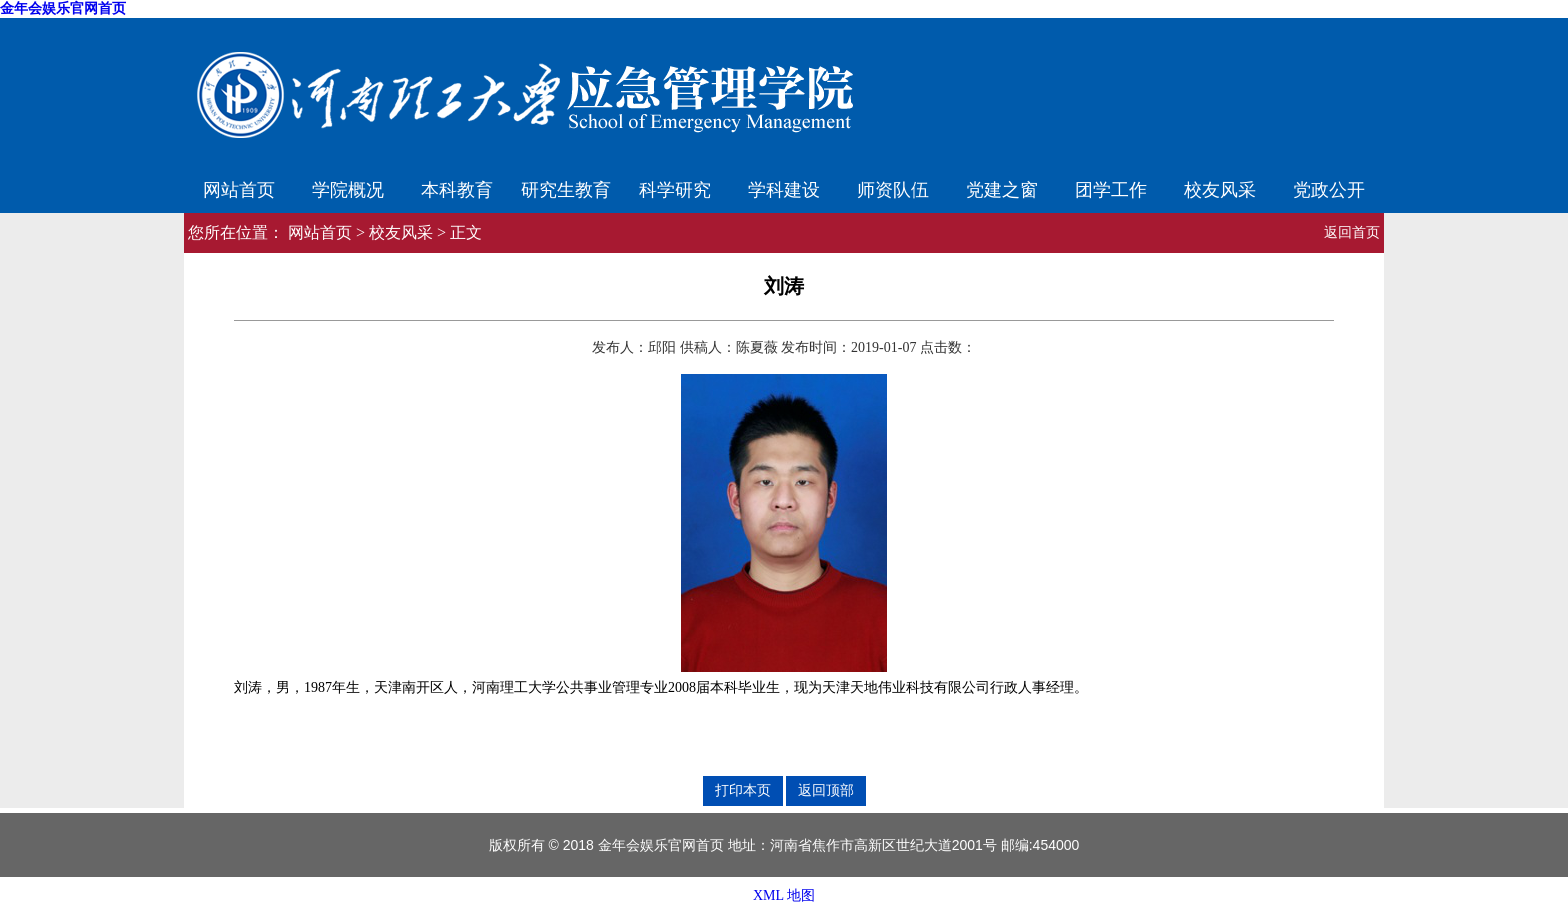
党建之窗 (1002, 190)
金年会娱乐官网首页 (63, 8)
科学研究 (675, 190)
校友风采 (1220, 190)
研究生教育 (566, 190)
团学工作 (1111, 190)
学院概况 (348, 190)
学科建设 (784, 190)
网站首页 (239, 190)
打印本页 (743, 790)
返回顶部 (826, 790)
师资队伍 (893, 190)
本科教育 (457, 190)
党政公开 (1329, 190)
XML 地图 (784, 895)
